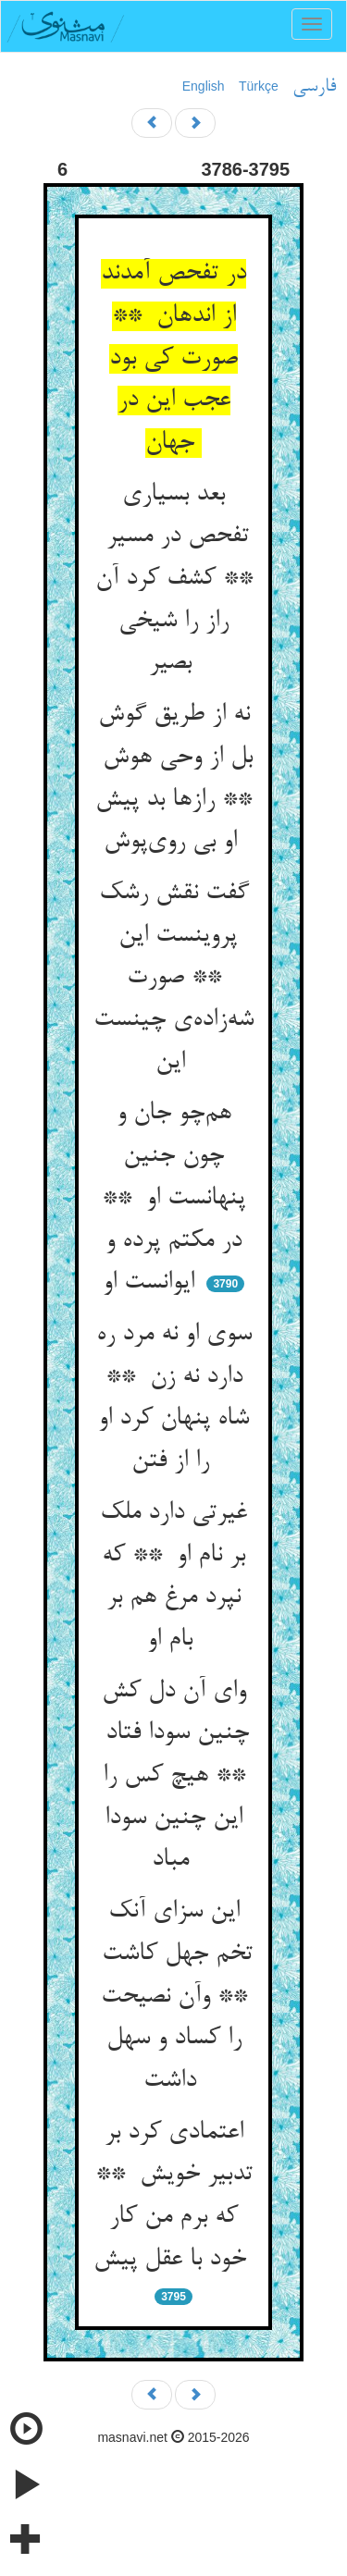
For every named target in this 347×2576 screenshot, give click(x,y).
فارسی (314, 87)
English (203, 86)
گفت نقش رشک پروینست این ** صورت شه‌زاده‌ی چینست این (173, 978)
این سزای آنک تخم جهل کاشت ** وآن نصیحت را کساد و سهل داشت (173, 1996)
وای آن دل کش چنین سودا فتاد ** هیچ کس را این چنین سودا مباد (173, 1776)
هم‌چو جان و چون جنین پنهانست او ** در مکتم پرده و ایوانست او (173, 1198)
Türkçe (259, 86)
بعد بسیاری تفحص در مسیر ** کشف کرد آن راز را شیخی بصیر (174, 579)
